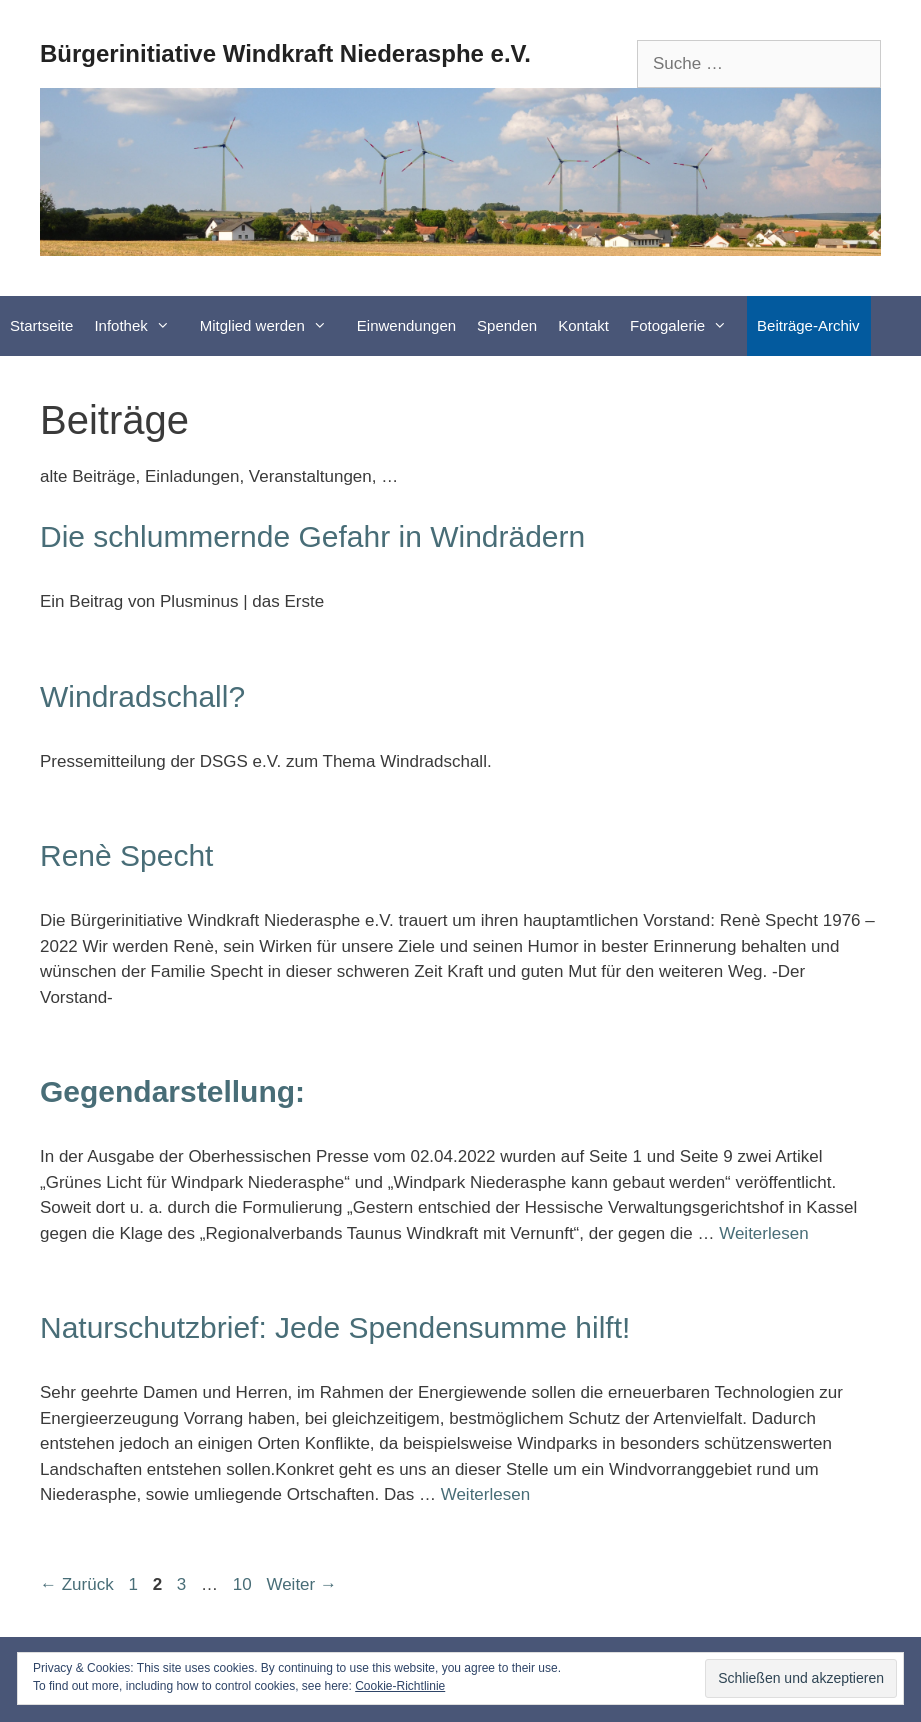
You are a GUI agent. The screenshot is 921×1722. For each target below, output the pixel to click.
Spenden (507, 325)
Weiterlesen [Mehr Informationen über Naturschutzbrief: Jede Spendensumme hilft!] (485, 1494)
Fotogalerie (688, 326)
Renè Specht (126, 855)
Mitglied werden (273, 326)
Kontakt (583, 325)
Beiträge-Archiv (808, 325)
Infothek (141, 326)
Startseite (41, 325)
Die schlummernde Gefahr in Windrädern (312, 536)
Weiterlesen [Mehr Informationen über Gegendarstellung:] (763, 1233)
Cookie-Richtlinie (400, 1686)
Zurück (77, 1584)
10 (244, 1584)
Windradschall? (142, 696)
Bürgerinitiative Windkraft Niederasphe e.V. (285, 53)
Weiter (301, 1584)
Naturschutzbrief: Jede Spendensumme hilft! (335, 1327)
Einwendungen (406, 325)
